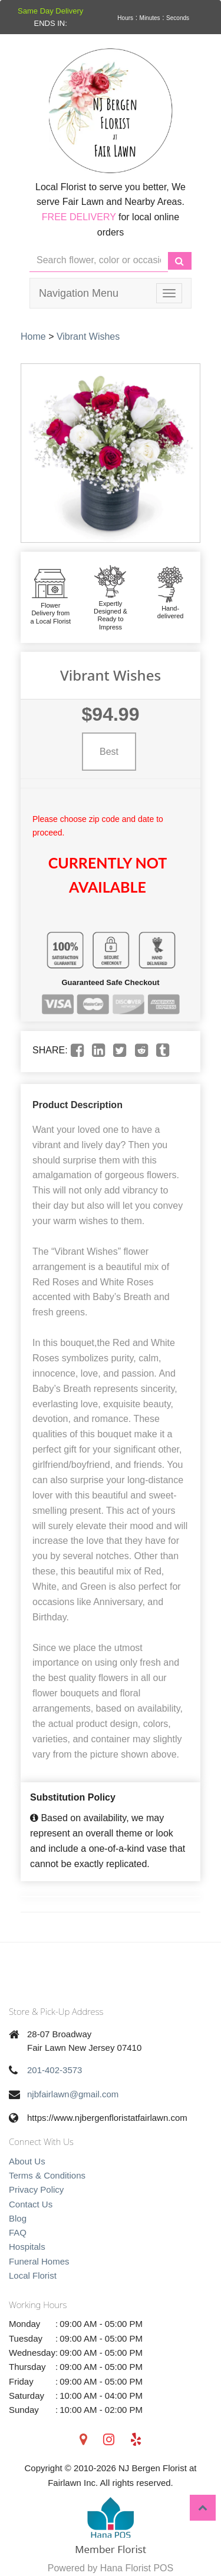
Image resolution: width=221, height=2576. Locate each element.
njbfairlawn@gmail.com (72, 2094)
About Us (27, 2161)
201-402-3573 (54, 2070)
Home (33, 336)
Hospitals (27, 2247)
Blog (18, 2218)
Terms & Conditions (47, 2175)
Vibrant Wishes (88, 336)
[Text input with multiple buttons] (98, 260)
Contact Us (30, 2204)
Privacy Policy (36, 2189)
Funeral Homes (39, 2261)
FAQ (18, 2232)
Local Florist (33, 2275)
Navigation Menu (78, 293)
